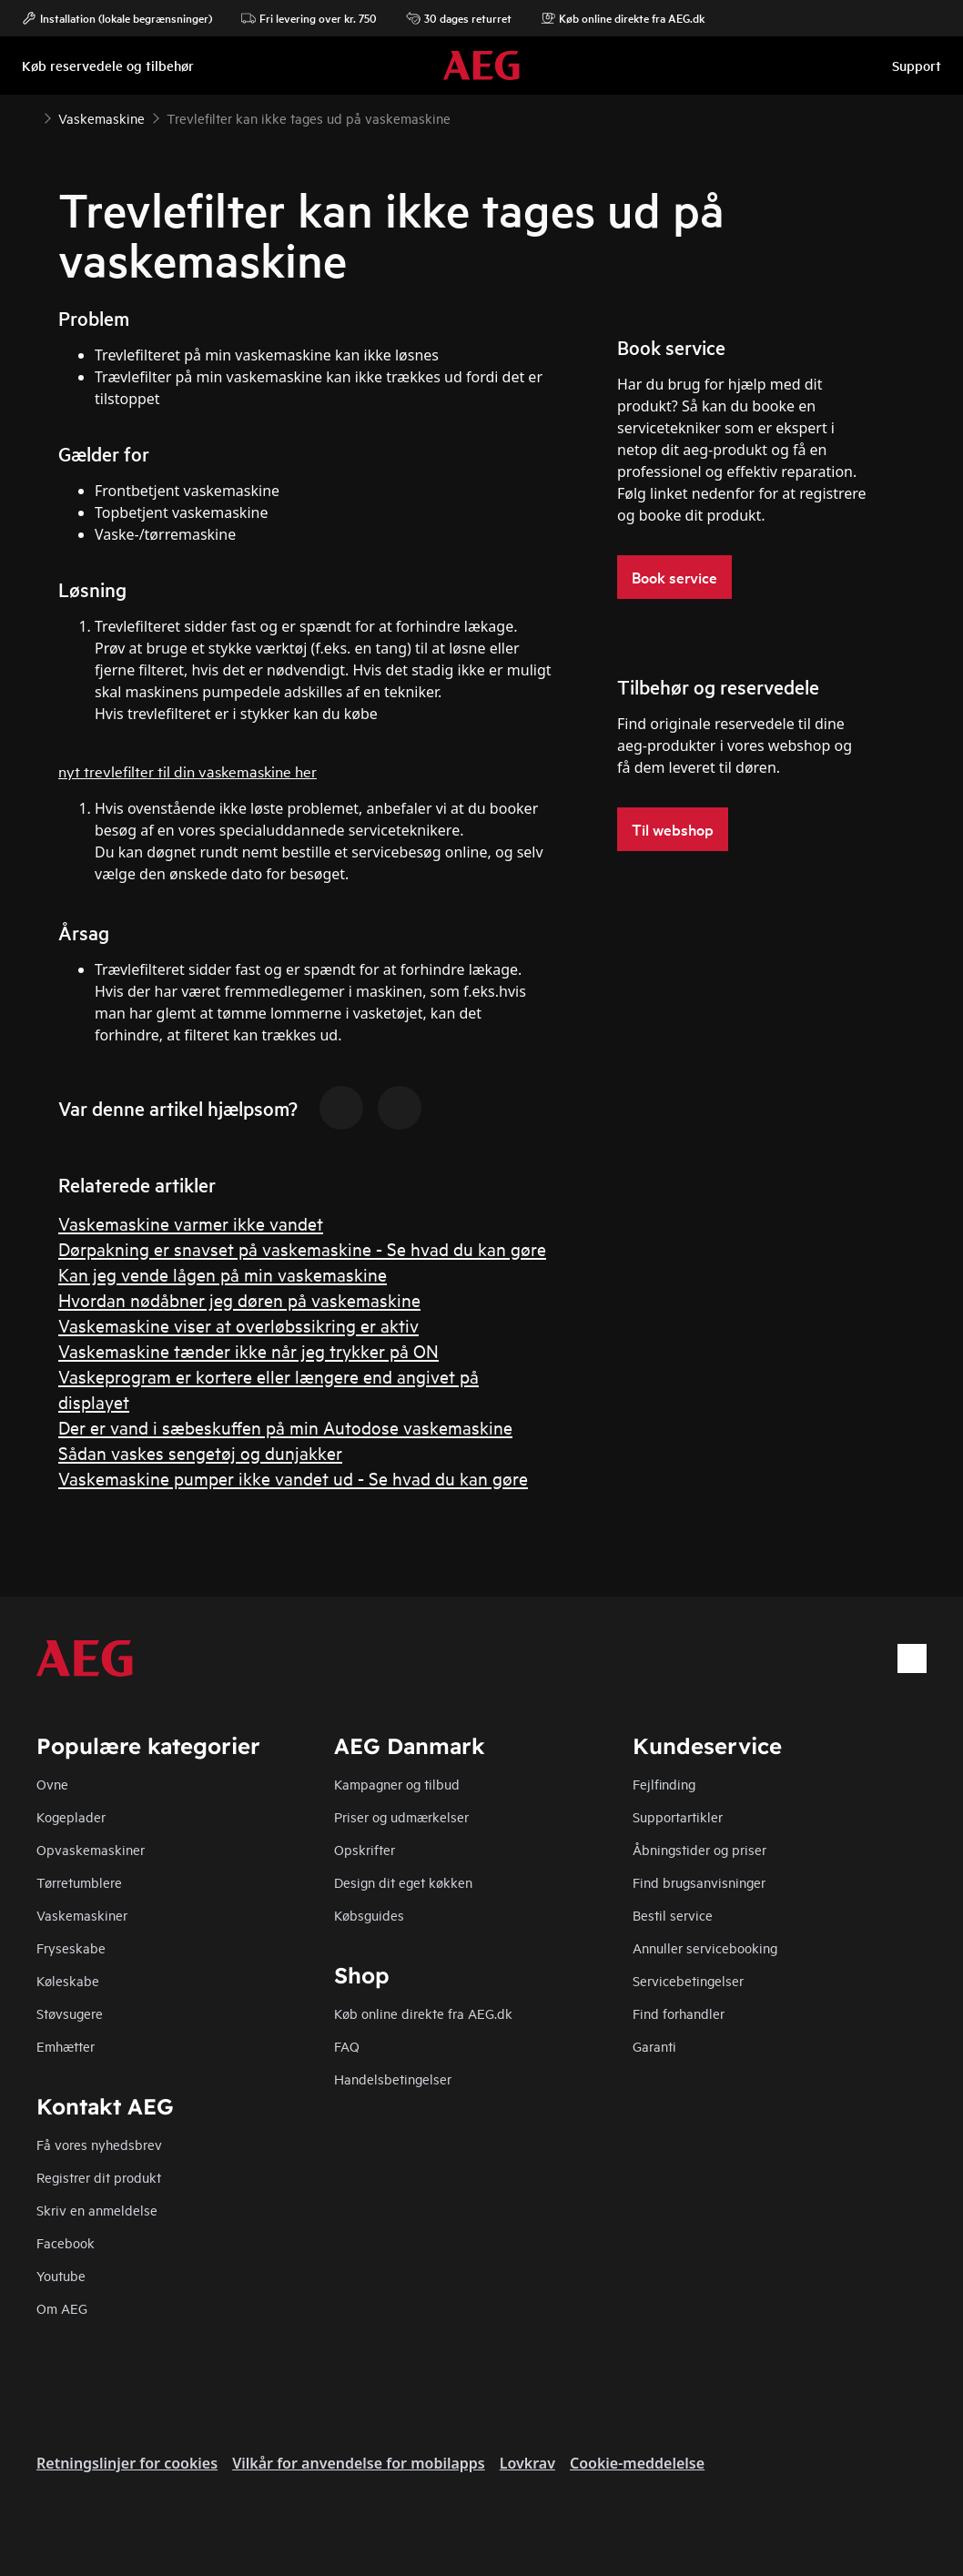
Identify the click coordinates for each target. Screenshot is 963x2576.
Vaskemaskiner (81, 1914)
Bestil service (673, 1914)
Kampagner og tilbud (397, 1783)
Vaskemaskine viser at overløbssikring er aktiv (238, 1324)
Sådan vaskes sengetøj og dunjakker (200, 1452)
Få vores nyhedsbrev (99, 2144)
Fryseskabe (71, 1947)
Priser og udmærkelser (401, 1816)
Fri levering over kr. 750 (309, 18)
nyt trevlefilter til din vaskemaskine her (187, 770)
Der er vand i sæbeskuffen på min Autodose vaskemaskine (285, 1426)
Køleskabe (67, 1980)
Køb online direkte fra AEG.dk (423, 2013)
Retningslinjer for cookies (127, 2463)
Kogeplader (71, 1816)
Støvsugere (69, 2013)
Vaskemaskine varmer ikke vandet (190, 1223)
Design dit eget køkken (403, 1882)
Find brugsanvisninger (699, 1882)
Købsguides (369, 1914)
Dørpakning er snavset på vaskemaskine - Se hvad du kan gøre (302, 1248)
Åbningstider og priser (699, 1849)
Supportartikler (678, 1816)
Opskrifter (364, 1849)
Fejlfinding (664, 1783)
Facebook (65, 2242)
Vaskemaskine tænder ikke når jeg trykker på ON (248, 1350)
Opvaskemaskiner (90, 1849)
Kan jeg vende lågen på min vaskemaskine (222, 1274)
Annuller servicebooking (705, 1947)
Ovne (52, 1783)
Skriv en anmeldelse (96, 2209)
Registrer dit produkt (98, 2177)
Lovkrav (527, 2463)
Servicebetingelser (688, 1980)
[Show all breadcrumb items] (29, 116)
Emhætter (65, 2045)
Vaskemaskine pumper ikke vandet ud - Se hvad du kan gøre (293, 1477)
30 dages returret (459, 18)
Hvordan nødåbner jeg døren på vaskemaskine (239, 1299)
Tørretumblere (79, 1882)
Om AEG (61, 2308)
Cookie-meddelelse (637, 2463)
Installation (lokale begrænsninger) (117, 18)
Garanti (654, 2045)
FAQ (347, 2045)
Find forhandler (679, 2013)
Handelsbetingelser (392, 2078)
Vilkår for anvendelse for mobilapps (358, 2463)
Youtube (61, 2275)
